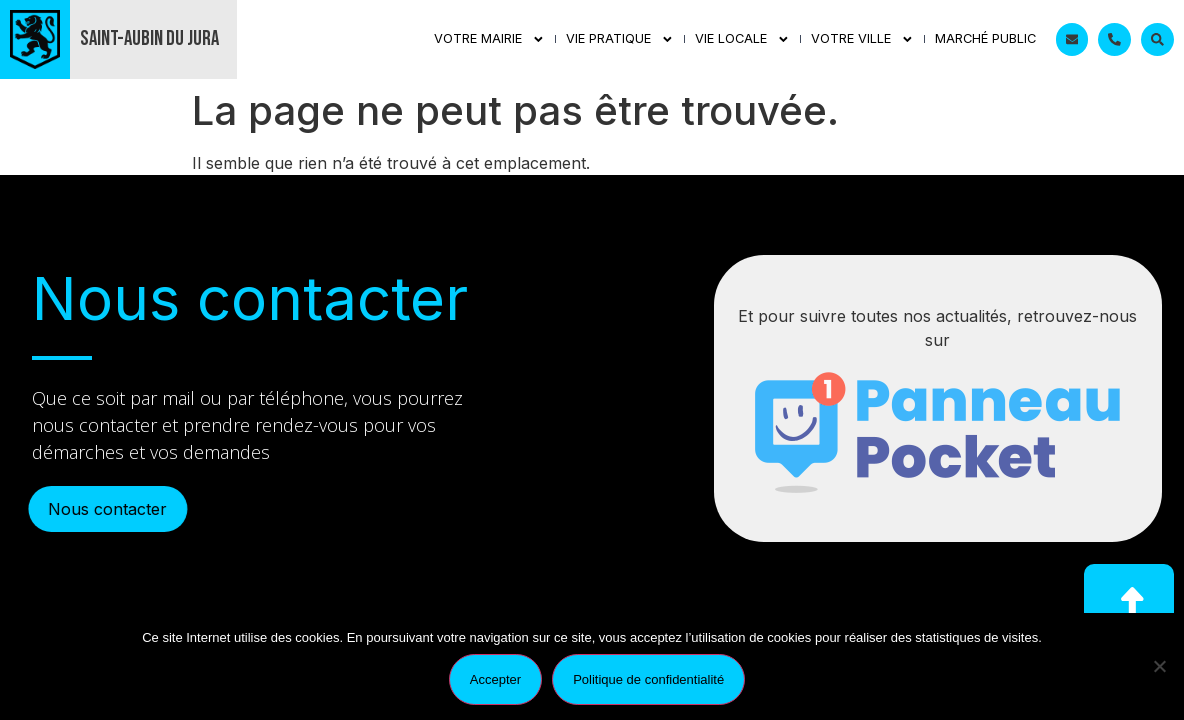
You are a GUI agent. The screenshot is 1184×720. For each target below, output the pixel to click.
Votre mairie (489, 39)
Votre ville (862, 39)
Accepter (495, 679)
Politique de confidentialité (648, 679)
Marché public (985, 38)
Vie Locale (742, 39)
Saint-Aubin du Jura (149, 38)
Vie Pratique (620, 39)
